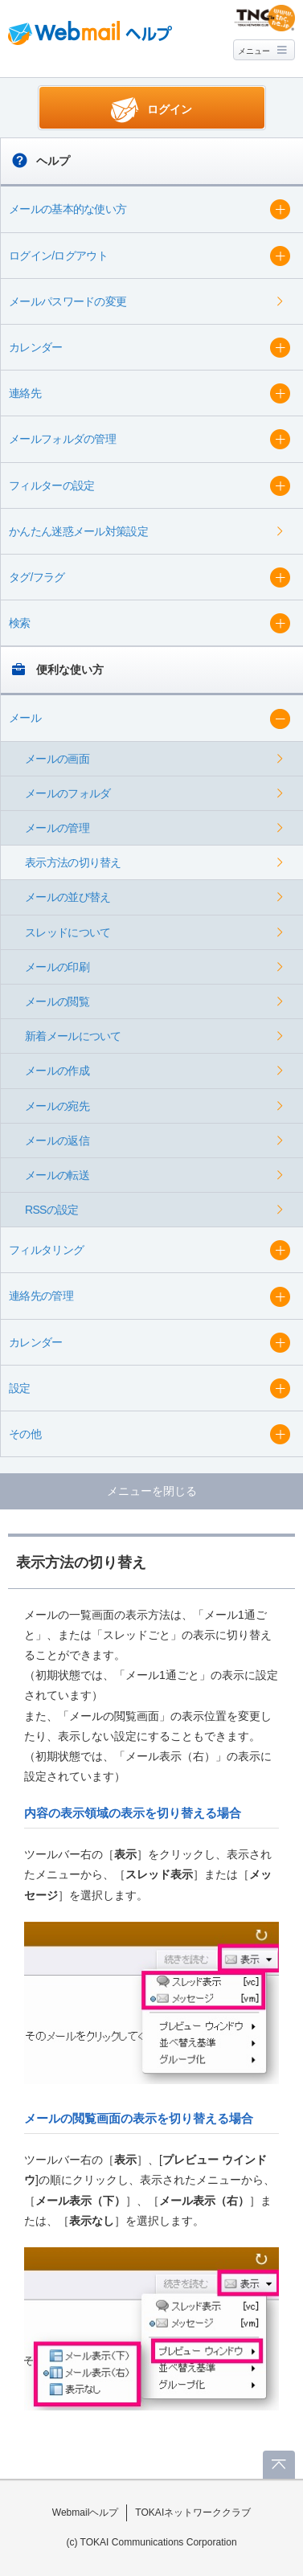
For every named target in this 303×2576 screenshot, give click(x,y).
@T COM (265, 18)
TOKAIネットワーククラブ (193, 2512)
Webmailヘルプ (85, 2512)
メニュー (254, 51)
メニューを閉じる (152, 1491)
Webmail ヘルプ (90, 33)
